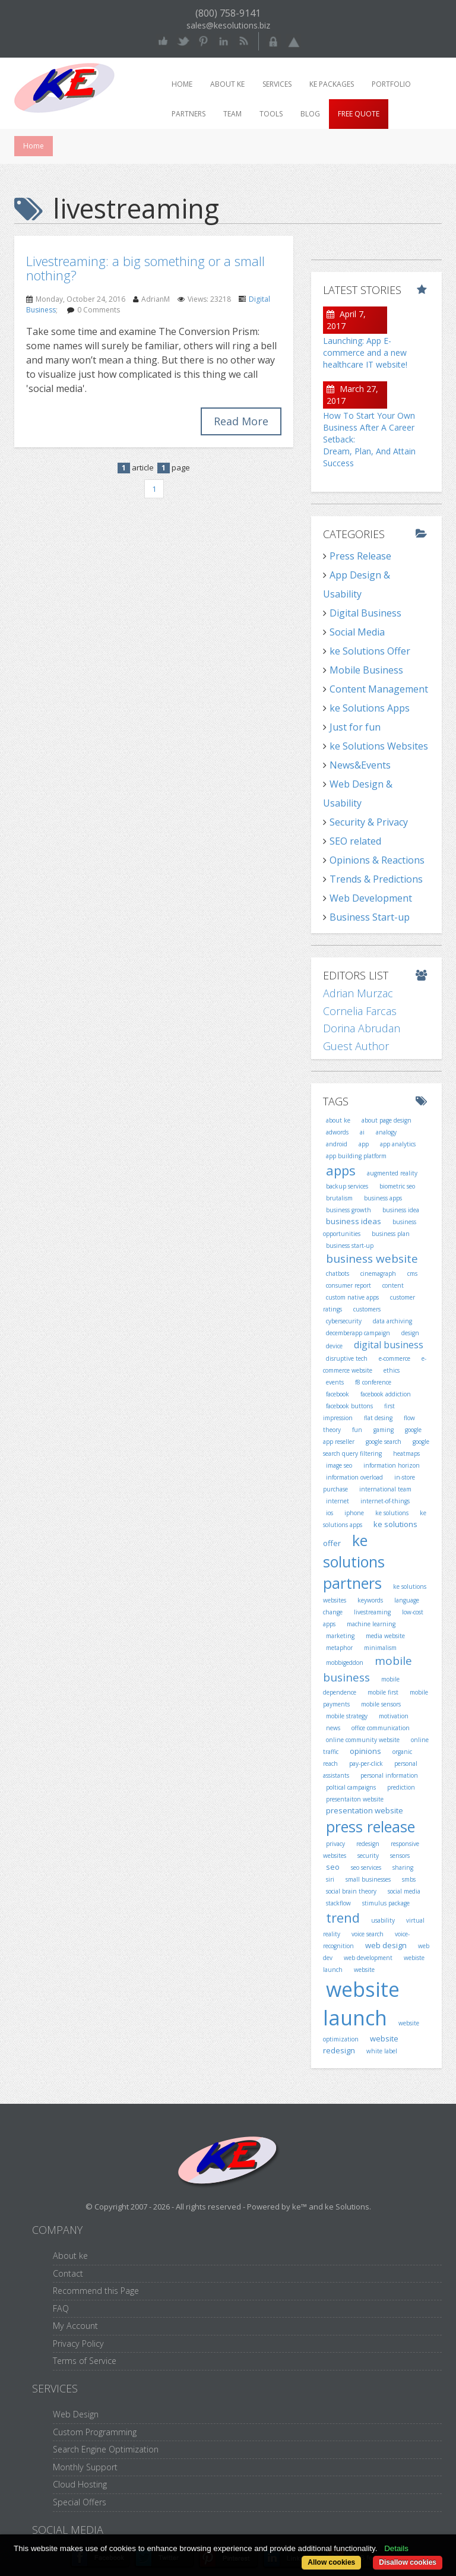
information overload (354, 1477)
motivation (393, 1716)
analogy (386, 1132)
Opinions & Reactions (377, 860)
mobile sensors (381, 1704)
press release (370, 1826)
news (333, 1728)
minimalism (380, 1647)
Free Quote (358, 114)
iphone (354, 1513)
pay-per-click (366, 1763)
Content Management (379, 689)
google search (383, 1441)
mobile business (367, 1668)
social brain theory (351, 1891)
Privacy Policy (78, 2343)
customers (367, 1309)
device (334, 1346)
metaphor (339, 1647)
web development (368, 1958)
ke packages (331, 84)
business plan (391, 1233)
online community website (363, 1740)
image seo (339, 1465)
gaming (383, 1430)
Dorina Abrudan (361, 1028)
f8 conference (373, 1382)
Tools (271, 114)
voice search (368, 1934)
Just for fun (355, 727)
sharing (402, 1867)
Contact (68, 2273)
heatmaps (406, 1453)
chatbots (337, 1273)
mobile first (383, 1692)
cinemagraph (378, 1273)
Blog (310, 114)
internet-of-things (385, 1501)
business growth (348, 1210)
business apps (383, 1198)
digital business (388, 1344)
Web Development (371, 898)
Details (396, 2548)
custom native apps (352, 1297)
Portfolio (391, 84)
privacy (335, 1843)
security (368, 1855)
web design (386, 1945)
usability (383, 1920)
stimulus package (386, 1903)
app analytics (398, 1144)
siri (330, 1879)
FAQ (61, 2308)
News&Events (360, 765)
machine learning (371, 1624)
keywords (370, 1600)
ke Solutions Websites (379, 746)
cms (412, 1273)
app (364, 1144)
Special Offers (79, 2502)
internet (337, 1501)
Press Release (360, 555)
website (364, 1969)
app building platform (356, 1156)
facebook (337, 1394)
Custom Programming (95, 2432)
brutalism (339, 1198)
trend (343, 1917)
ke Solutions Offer (370, 651)
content (393, 1285)
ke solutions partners (354, 1561)
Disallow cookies (407, 2562)
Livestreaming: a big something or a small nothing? (145, 268)
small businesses (368, 1879)
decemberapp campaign (358, 1333)
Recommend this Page (96, 2290)
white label (381, 2051)
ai (362, 1132)
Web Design (76, 2414)
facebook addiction (385, 1394)
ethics (392, 1370)
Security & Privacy (369, 822)
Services (277, 84)
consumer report (348, 1285)
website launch (361, 2004)
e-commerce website (374, 1364)
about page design (386, 1120)
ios (329, 1513)
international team (385, 1489)
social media (404, 1891)
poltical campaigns (351, 1787)
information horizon (391, 1465)
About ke (227, 84)
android (336, 1144)
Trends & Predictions (376, 879)
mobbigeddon (344, 1662)
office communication (381, 1728)
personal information (389, 1775)
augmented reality (392, 1173)
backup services (347, 1186)
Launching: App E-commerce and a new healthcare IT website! (365, 352)
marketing (340, 1636)
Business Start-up (370, 917)
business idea (400, 1210)
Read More (241, 421)
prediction (401, 1787)
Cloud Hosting (80, 2484)
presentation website (364, 1810)
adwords (337, 1132)
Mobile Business (366, 670)
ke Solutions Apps (370, 708)
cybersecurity (344, 1321)
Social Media (357, 632)
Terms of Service (84, 2360)
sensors (400, 1855)
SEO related (355, 841)
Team (232, 114)
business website (372, 1258)
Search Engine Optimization (106, 2449)
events (335, 1382)
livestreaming (372, 1612)
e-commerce (394, 1358)
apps (341, 1170)
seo (333, 1866)
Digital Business (365, 612)
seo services (366, 1867)
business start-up (349, 1245)
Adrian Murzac (358, 993)
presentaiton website (355, 1799)
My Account (75, 2325)
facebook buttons (349, 1406)
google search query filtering (376, 1447)
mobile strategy (347, 1716)
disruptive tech (347, 1358)
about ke (338, 1120)
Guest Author (356, 1046)
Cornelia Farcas (360, 1011)
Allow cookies (331, 2562)
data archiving (392, 1321)
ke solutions (391, 1513)
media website (385, 1636)
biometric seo (397, 1186)
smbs (409, 1879)
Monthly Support (85, 2467)
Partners (188, 114)
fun (357, 1430)
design (410, 1333)
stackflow (338, 1903)
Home (182, 84)
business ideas (353, 1221)
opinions (365, 1751)
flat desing (378, 1418)
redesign (367, 1843)
